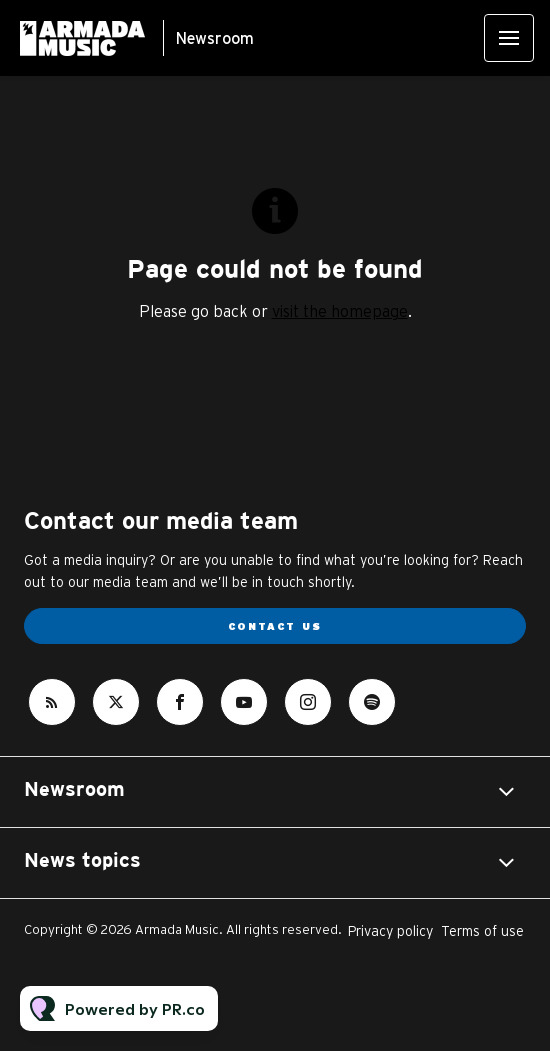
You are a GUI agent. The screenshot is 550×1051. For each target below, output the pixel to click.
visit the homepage (340, 311)
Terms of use (482, 931)
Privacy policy (390, 931)
